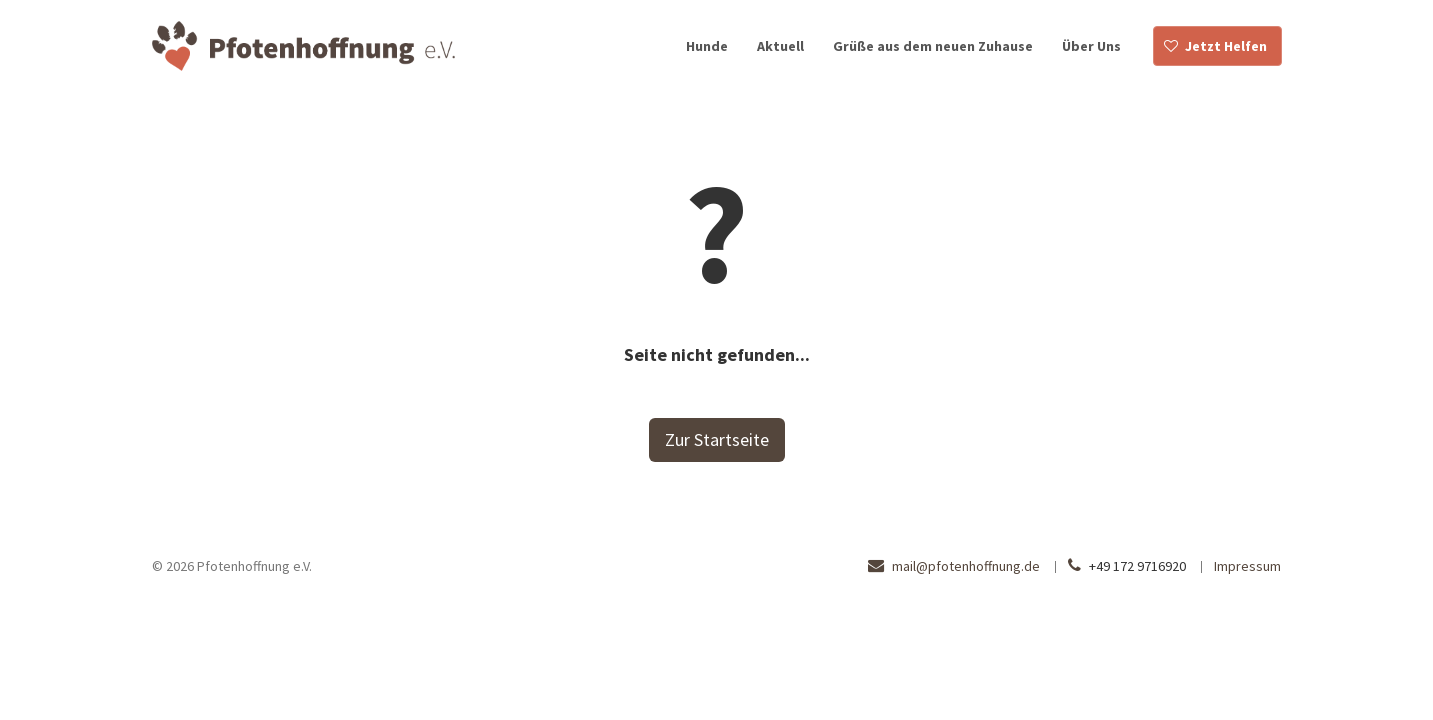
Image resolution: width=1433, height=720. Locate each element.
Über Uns (1091, 46)
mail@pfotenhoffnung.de (966, 566)
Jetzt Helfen (1226, 46)
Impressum (1247, 566)
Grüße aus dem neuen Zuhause (933, 46)
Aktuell (780, 46)
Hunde (707, 46)
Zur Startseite (717, 439)
